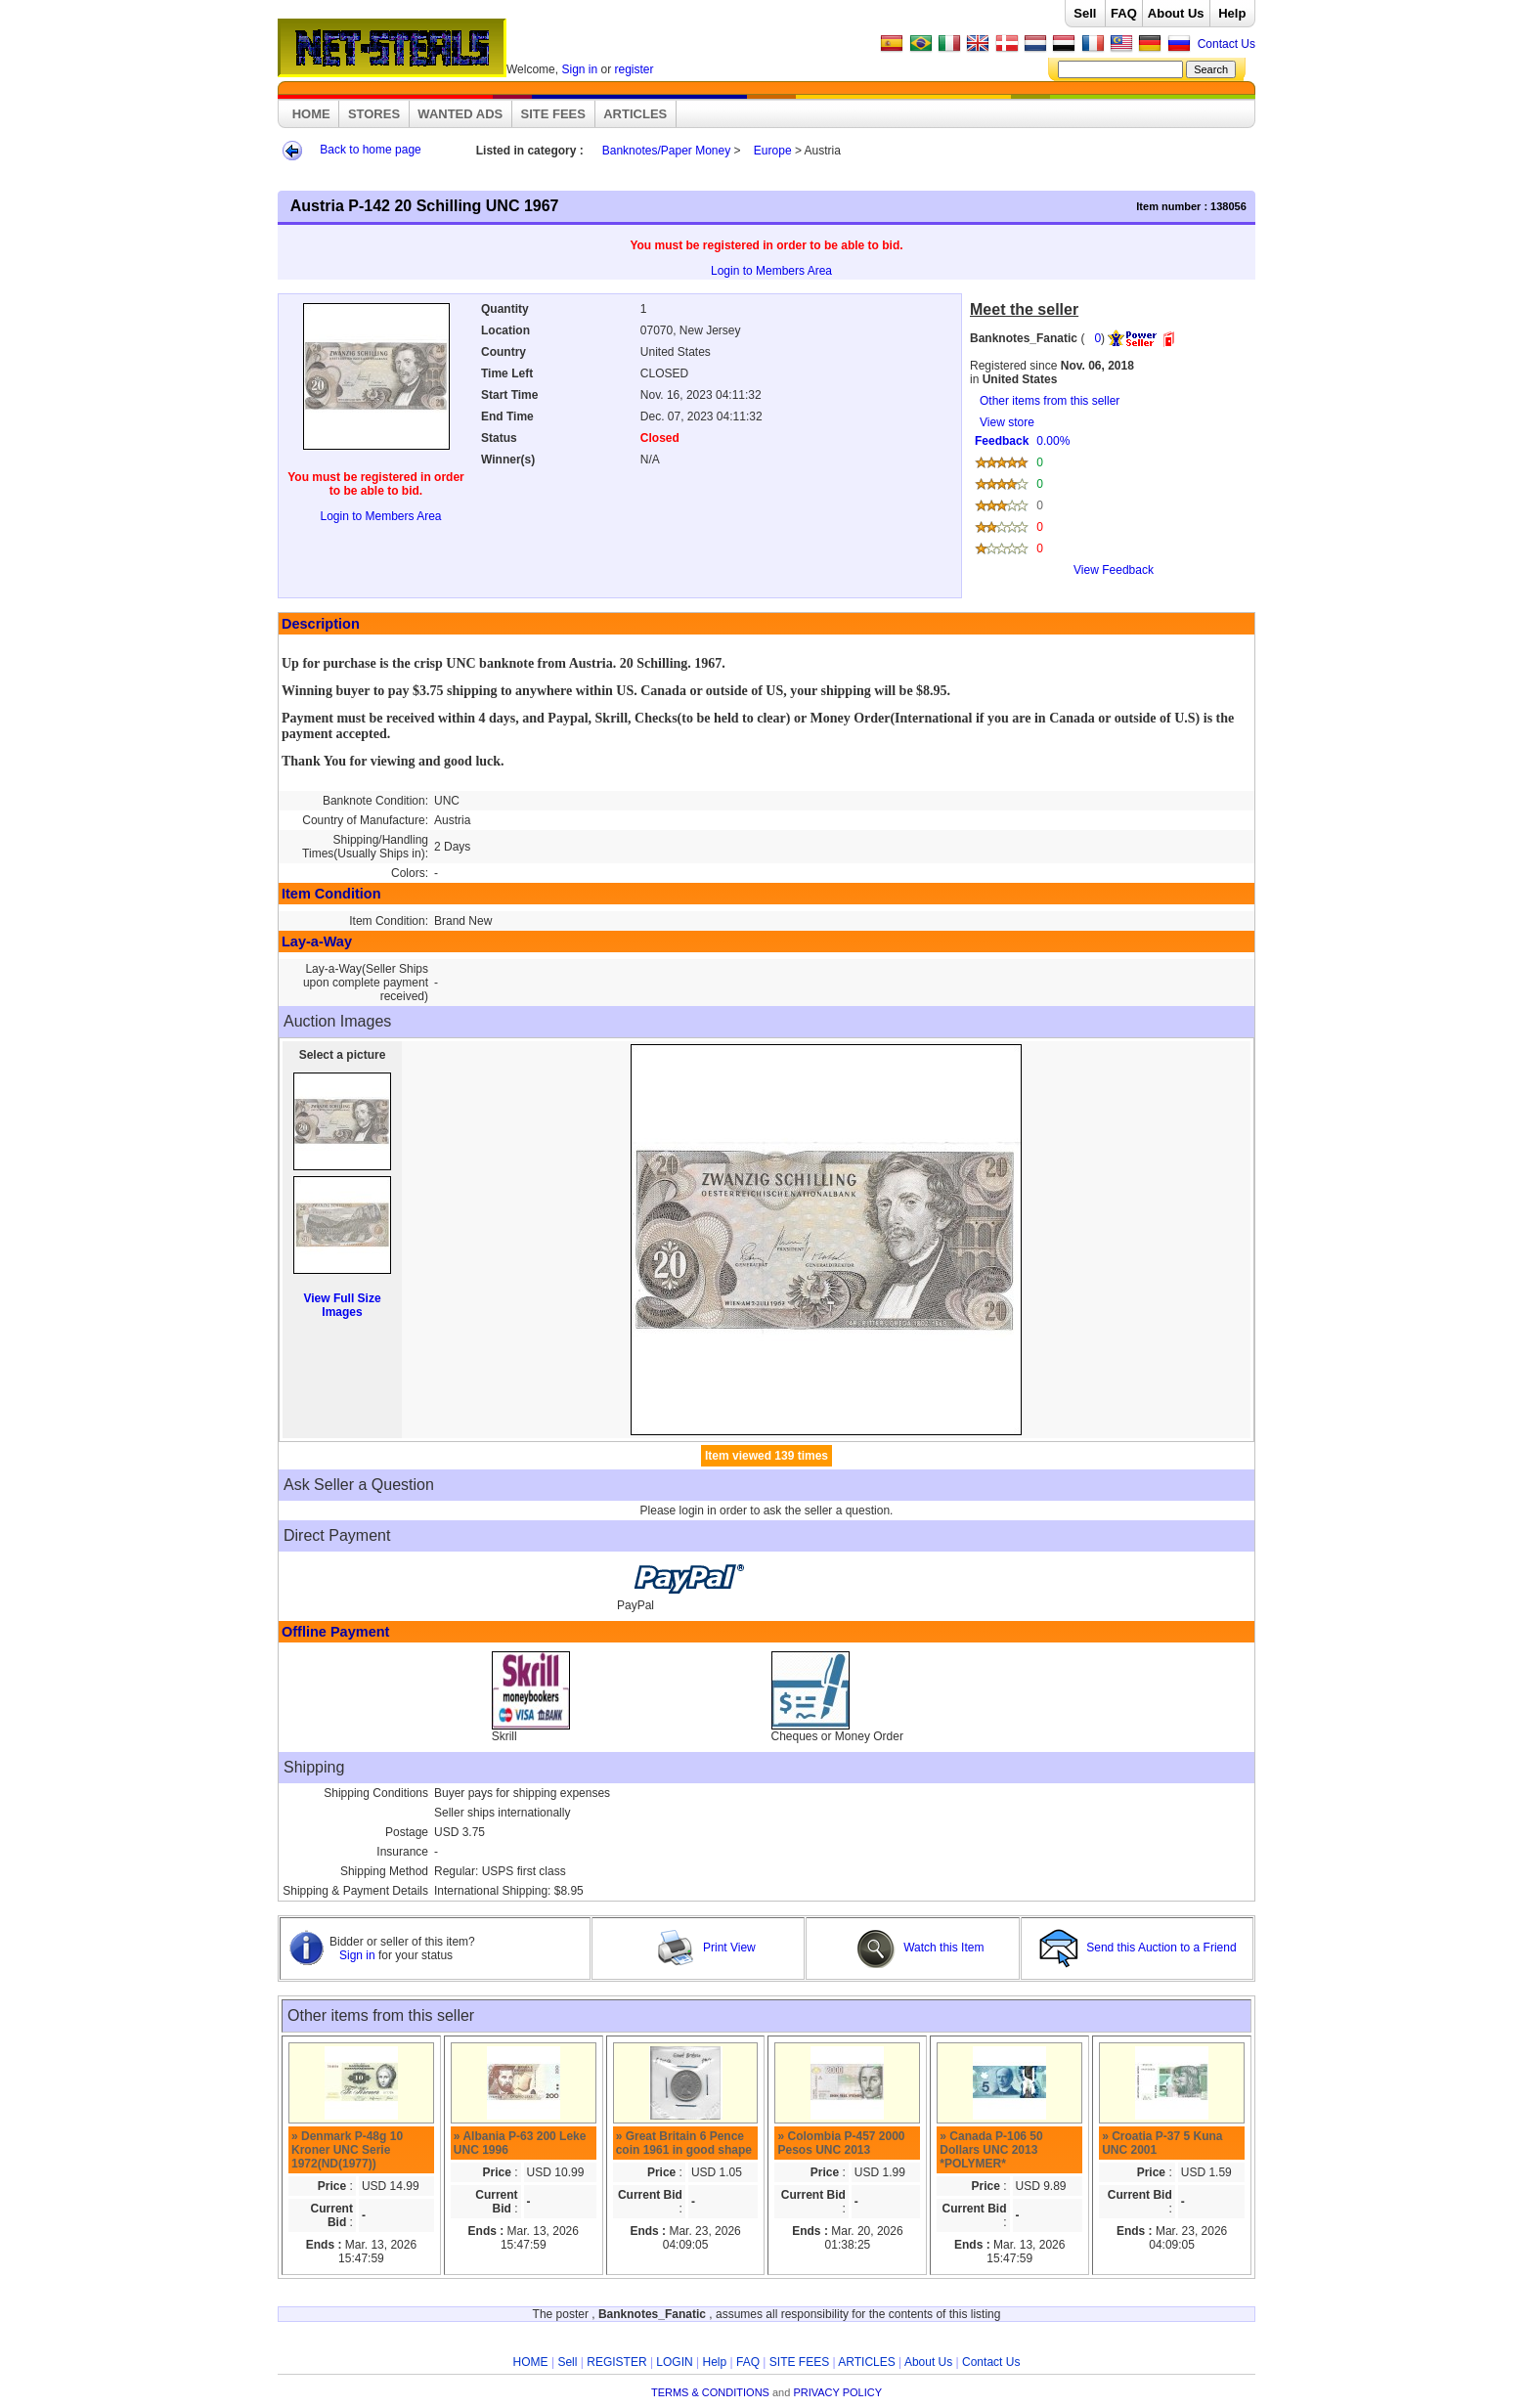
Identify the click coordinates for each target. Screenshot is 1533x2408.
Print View (706, 1947)
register (634, 69)
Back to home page (370, 149)
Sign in (579, 69)
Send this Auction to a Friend (1139, 1947)
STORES (374, 114)
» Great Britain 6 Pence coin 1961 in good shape (684, 2143)
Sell (1084, 13)
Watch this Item (920, 1947)
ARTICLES (635, 114)
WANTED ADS (460, 114)
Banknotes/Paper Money (666, 150)
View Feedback (1113, 570)
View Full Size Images (341, 1305)
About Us (1176, 13)
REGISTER (616, 2362)
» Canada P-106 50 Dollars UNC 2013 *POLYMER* (991, 2149)
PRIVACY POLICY (837, 2392)
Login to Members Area (771, 271)
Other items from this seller (1049, 401)
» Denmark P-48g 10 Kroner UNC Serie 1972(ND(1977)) (347, 2149)
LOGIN (674, 2362)
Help (1232, 13)
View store (1109, 503)
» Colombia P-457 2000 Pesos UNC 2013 (840, 2143)
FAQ (1124, 13)
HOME (311, 114)
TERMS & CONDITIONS (710, 2392)
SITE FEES (553, 114)
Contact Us (1226, 44)
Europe (773, 150)
